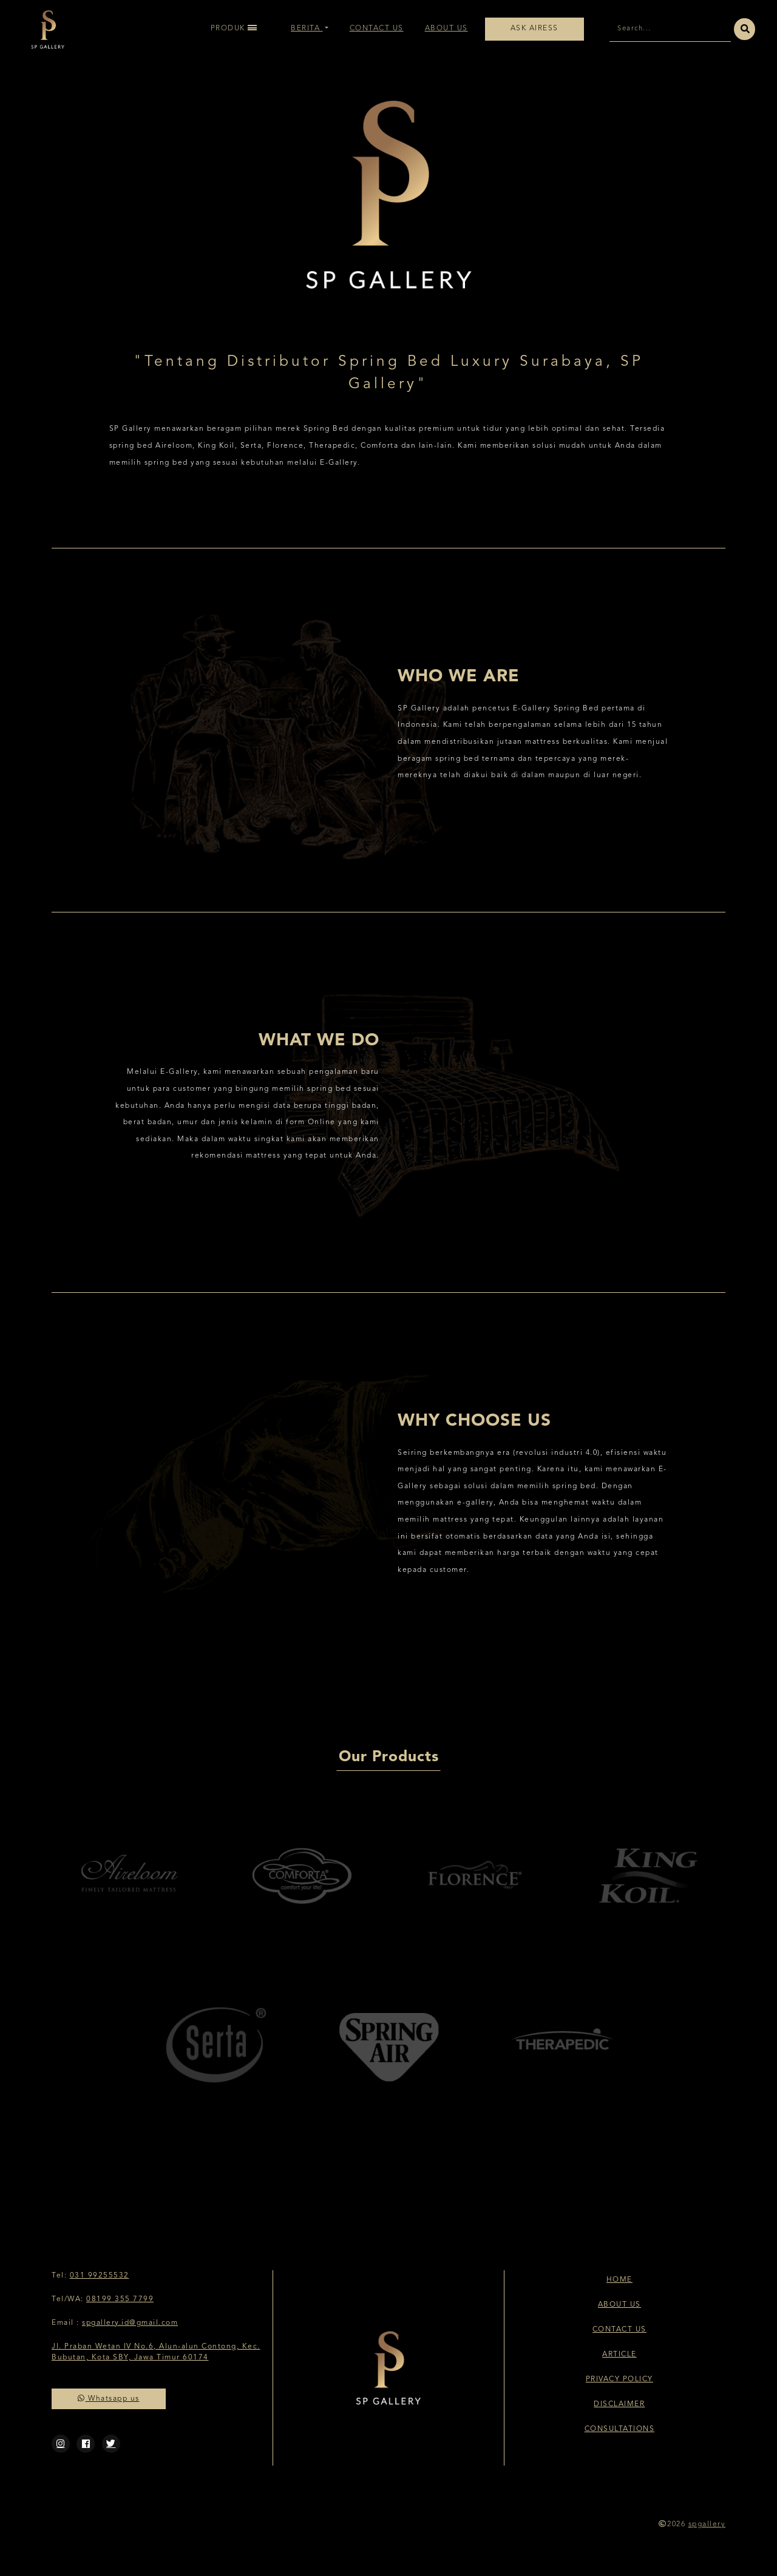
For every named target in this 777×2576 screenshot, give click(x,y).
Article (619, 2354)
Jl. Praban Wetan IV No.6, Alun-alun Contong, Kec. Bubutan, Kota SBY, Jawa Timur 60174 (156, 2352)
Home (619, 2280)
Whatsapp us (109, 2398)
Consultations (620, 2429)
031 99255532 (99, 2275)
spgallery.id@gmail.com (130, 2323)
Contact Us (377, 28)
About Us (446, 28)
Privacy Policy (619, 2379)
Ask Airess (534, 28)
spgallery (707, 2524)
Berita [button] (307, 28)
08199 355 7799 (120, 2299)
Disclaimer (619, 2404)
